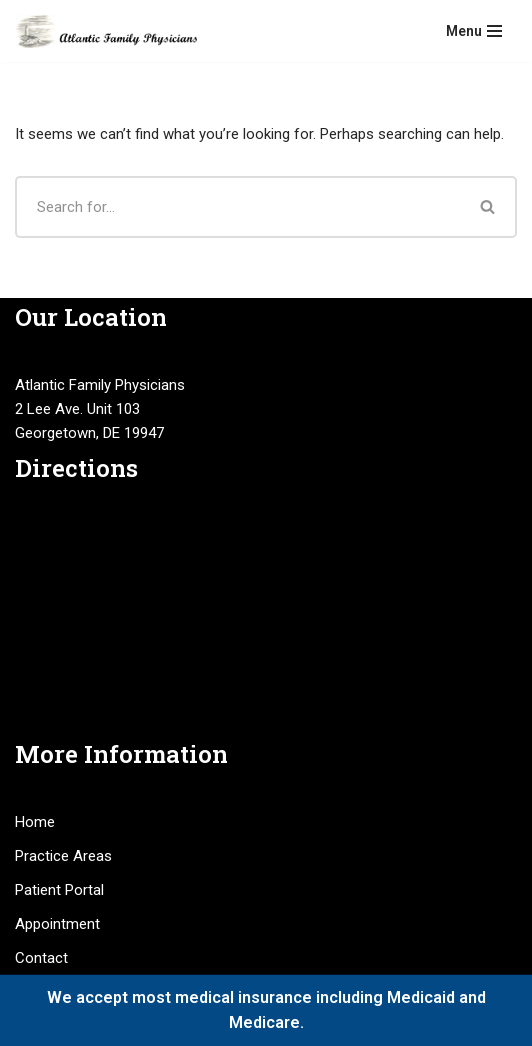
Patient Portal (59, 890)
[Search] (237, 207)
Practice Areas (63, 856)
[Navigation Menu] (474, 31)
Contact (41, 958)
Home (35, 822)
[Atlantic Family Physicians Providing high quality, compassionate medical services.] (106, 31)
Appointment (57, 924)
